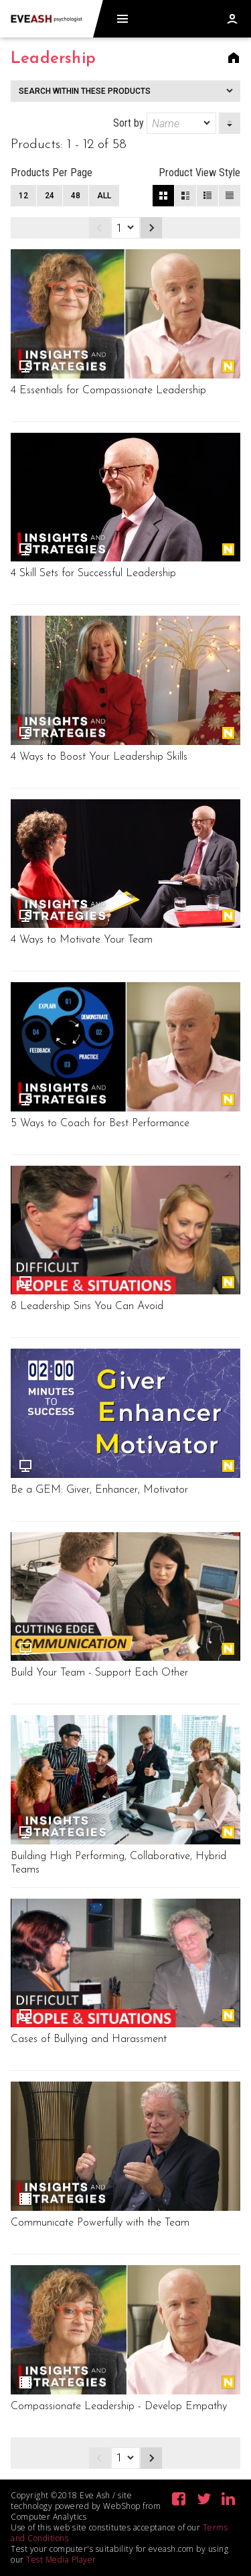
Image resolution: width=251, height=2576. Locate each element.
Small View (207, 195)
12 (23, 195)
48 (75, 195)
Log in (232, 19)
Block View (163, 195)
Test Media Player (61, 2559)
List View (229, 195)
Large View (185, 195)
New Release (228, 366)
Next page (151, 228)
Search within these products (85, 91)
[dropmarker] (207, 123)
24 (49, 195)
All (104, 195)
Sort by (164, 123)
